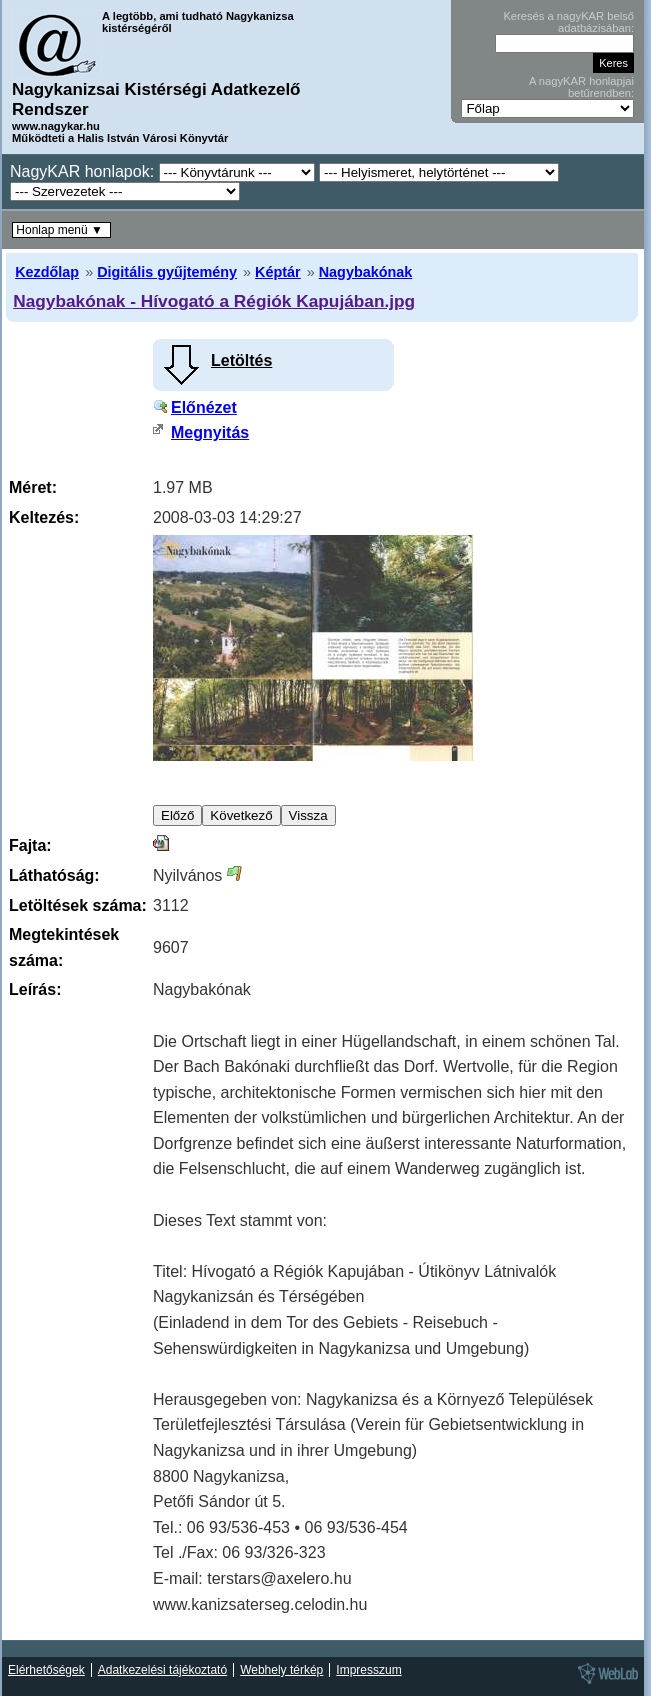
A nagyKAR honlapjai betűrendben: (581, 87)
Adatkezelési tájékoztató (162, 1670)
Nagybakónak (366, 272)
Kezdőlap (47, 272)
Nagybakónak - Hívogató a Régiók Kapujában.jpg (214, 301)
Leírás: (35, 989)
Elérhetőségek (46, 1670)
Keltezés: (44, 517)
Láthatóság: (54, 875)
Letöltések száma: (78, 905)
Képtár (278, 272)
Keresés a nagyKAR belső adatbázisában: (568, 22)
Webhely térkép (281, 1670)
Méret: (33, 487)
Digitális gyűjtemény (167, 272)
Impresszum (368, 1670)
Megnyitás (210, 432)
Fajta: (30, 845)
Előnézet (204, 407)
